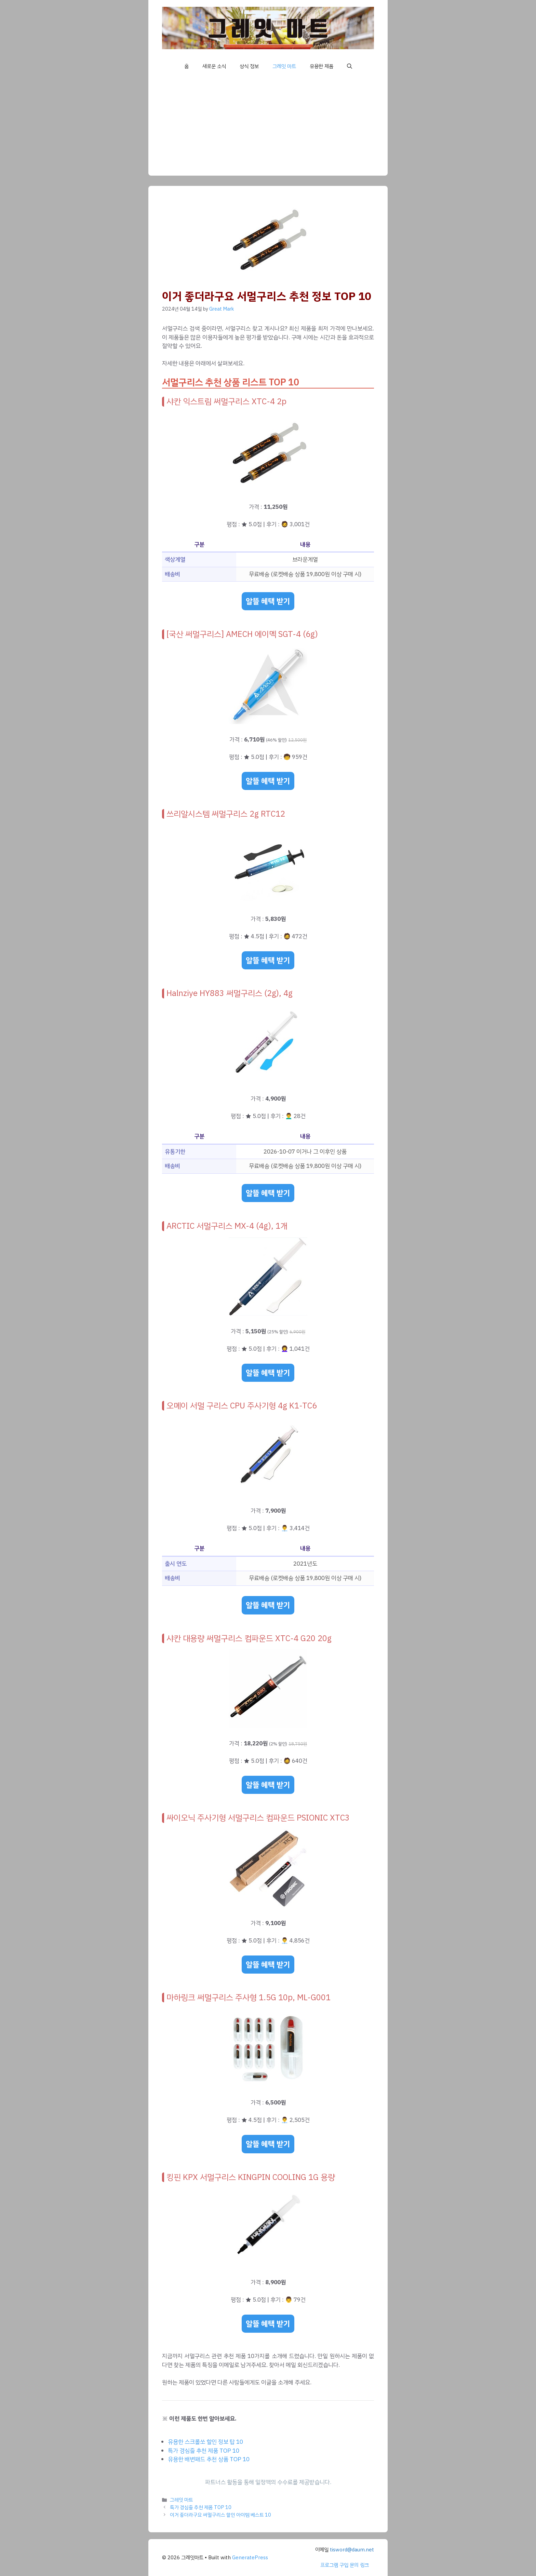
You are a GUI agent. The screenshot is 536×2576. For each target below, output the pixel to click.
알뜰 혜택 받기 (268, 601)
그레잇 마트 (284, 66)
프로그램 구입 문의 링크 (344, 2565)
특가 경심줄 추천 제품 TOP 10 (203, 2450)
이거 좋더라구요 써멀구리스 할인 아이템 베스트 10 (220, 2515)
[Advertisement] (268, 128)
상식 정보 (249, 66)
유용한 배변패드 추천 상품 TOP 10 (209, 2459)
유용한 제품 (321, 66)
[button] (349, 66)
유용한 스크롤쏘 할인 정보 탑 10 (205, 2442)
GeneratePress (250, 2557)
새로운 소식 (214, 66)
